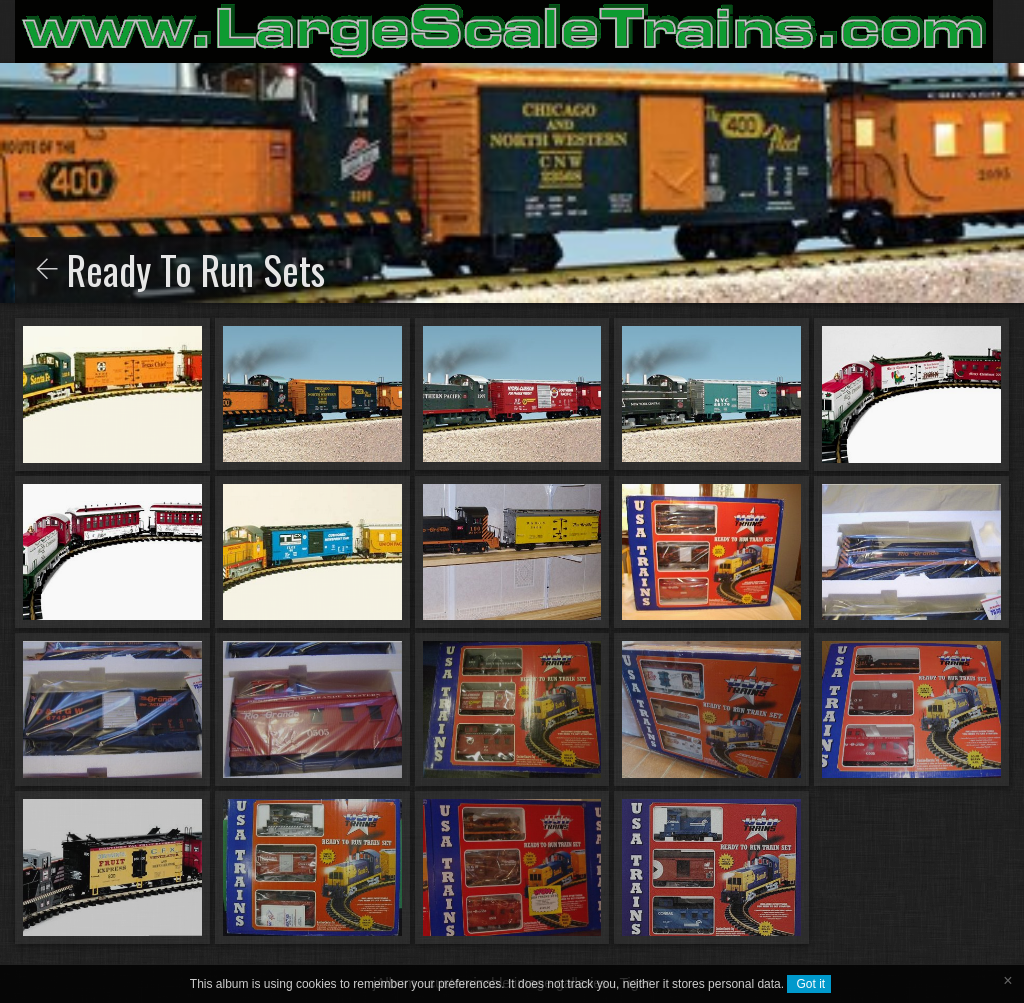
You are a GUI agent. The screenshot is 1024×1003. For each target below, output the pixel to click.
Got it (809, 984)
